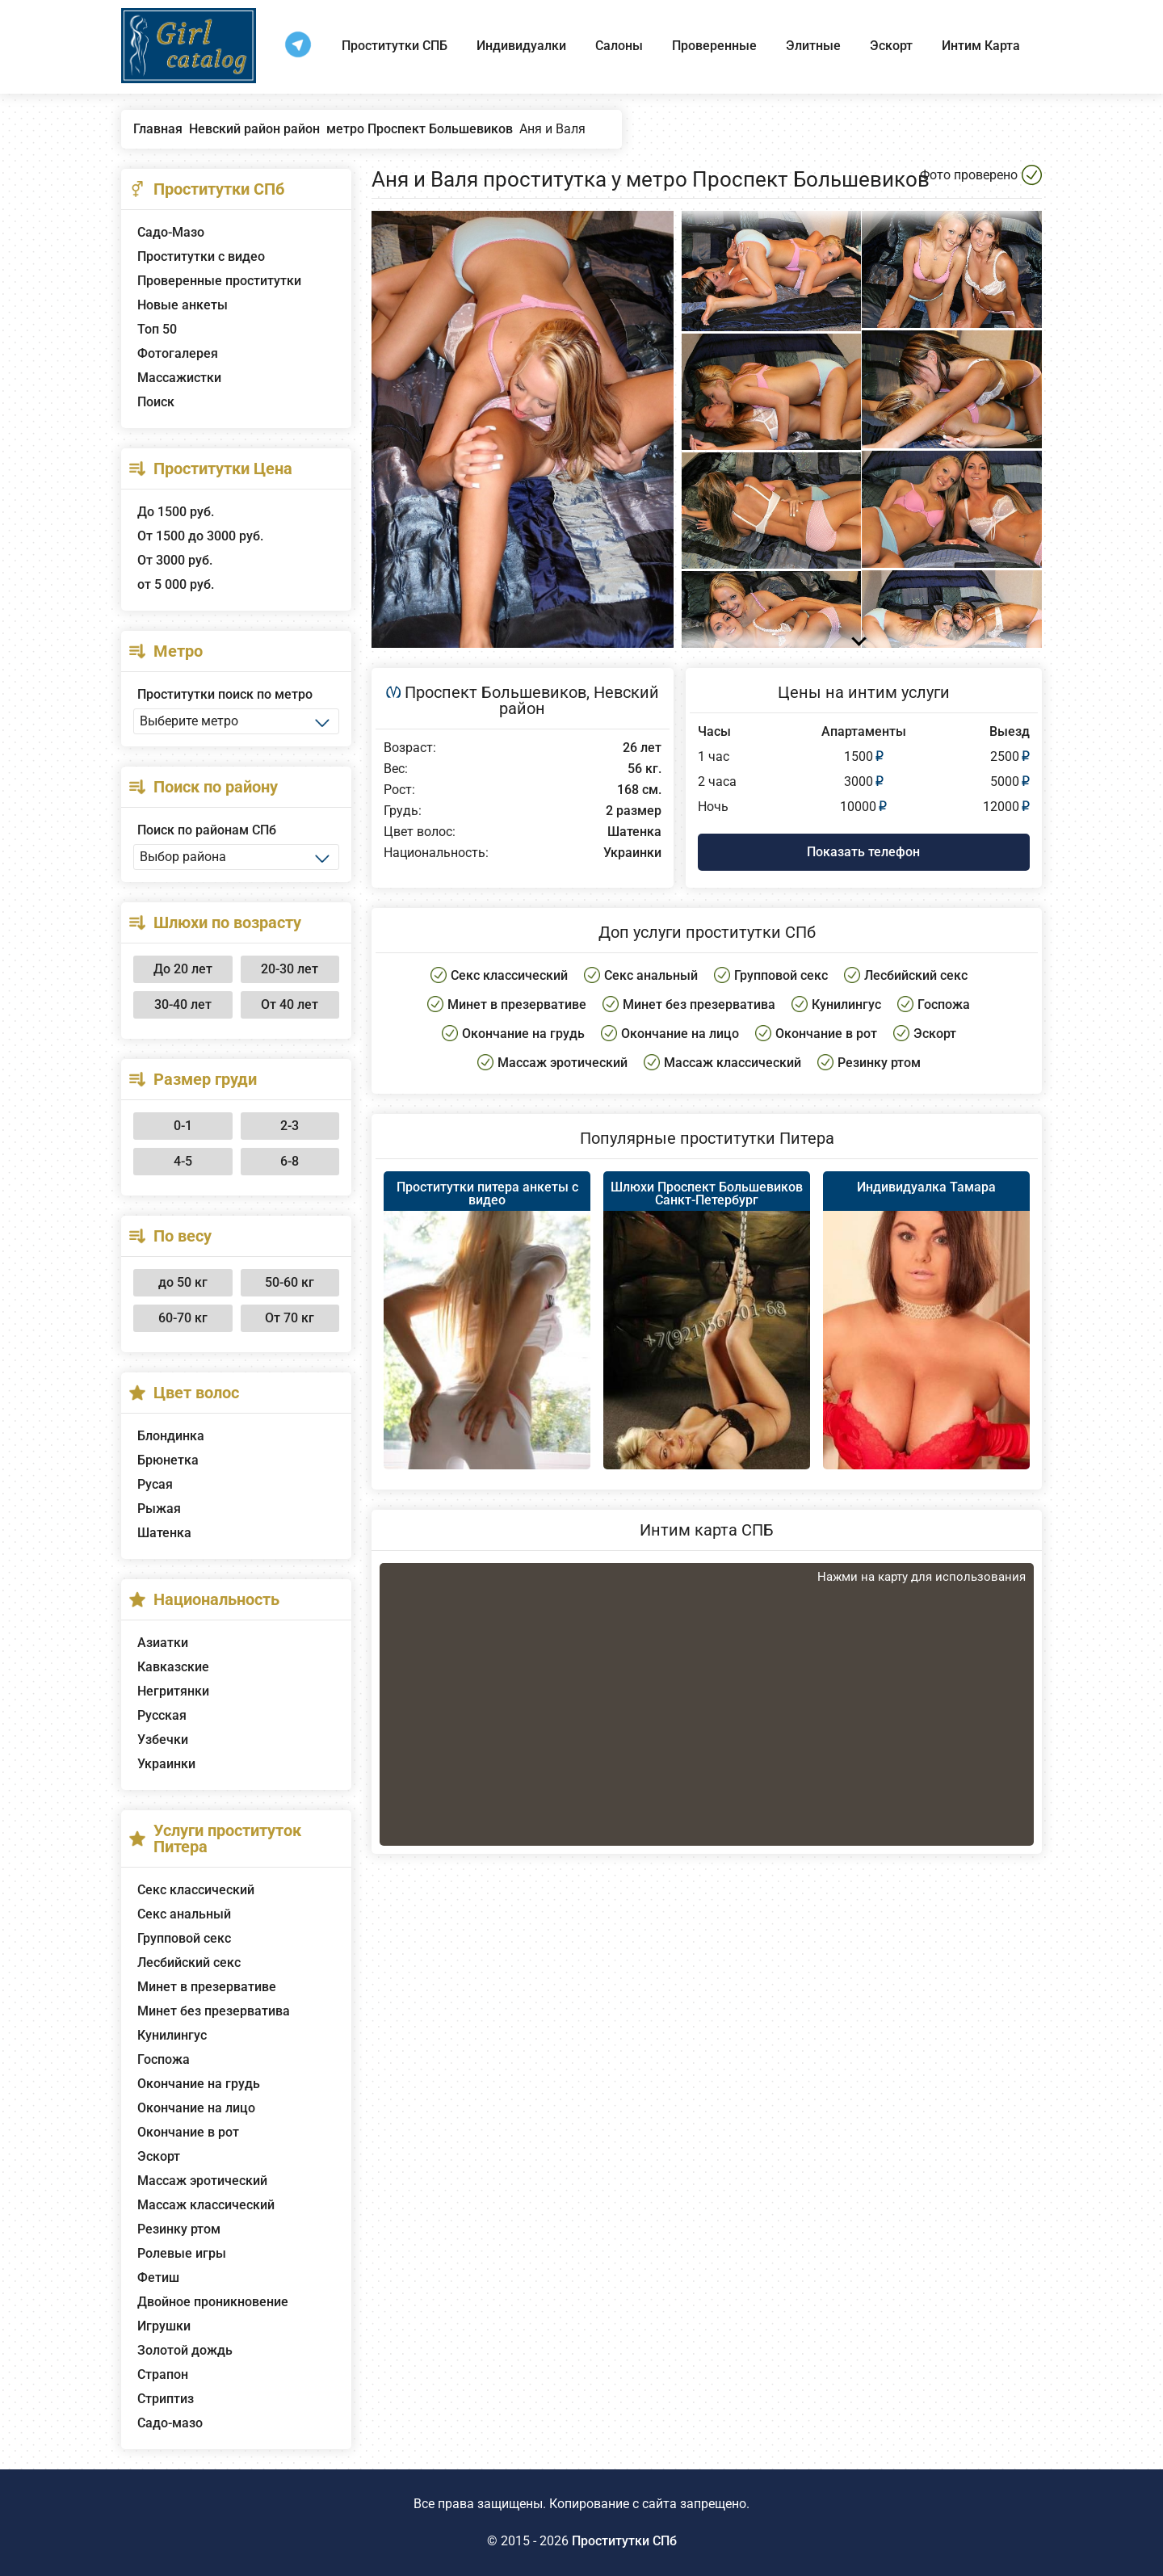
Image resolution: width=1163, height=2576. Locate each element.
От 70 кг (289, 1318)
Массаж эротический (202, 2180)
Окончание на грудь (198, 2083)
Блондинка (170, 1435)
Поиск (155, 402)
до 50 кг (183, 1282)
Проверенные (714, 45)
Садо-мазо (170, 2423)
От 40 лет (289, 1004)
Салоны (619, 45)
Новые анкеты (182, 305)
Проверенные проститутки (219, 280)
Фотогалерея (177, 353)
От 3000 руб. (174, 560)
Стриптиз (165, 2398)
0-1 (183, 1125)
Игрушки (164, 2326)
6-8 (289, 1161)
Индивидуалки (521, 45)
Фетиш (158, 2277)
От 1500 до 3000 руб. (200, 536)
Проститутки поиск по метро (225, 694)
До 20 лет (182, 969)
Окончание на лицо (196, 2108)
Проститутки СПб (624, 2541)
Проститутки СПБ (394, 45)
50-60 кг (289, 1282)
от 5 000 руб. (175, 584)
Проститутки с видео (201, 256)
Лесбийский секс (189, 1962)
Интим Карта (981, 45)
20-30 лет (289, 969)
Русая (155, 1484)
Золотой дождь (185, 2350)
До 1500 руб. (175, 511)
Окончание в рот (188, 2132)
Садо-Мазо (170, 232)
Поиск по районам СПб (206, 830)
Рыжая (159, 1508)
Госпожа (163, 2059)
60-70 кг (183, 1318)
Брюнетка (168, 1460)
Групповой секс (184, 1938)
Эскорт (891, 45)
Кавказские (173, 1667)
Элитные (813, 45)
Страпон (162, 2374)
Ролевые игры (181, 2253)
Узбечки (162, 1739)
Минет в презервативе (206, 1986)
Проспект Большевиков (495, 692)
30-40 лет (183, 1004)
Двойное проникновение (212, 2301)
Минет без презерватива (213, 2011)
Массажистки (179, 377)
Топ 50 (157, 329)
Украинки (166, 1763)
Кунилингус (172, 2035)
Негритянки (173, 1691)
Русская (162, 1715)
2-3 (289, 1125)
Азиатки (162, 1642)
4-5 (183, 1161)
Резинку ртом (178, 2229)
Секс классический (195, 1889)
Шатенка (164, 1532)
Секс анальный (184, 1914)
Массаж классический (206, 2205)
